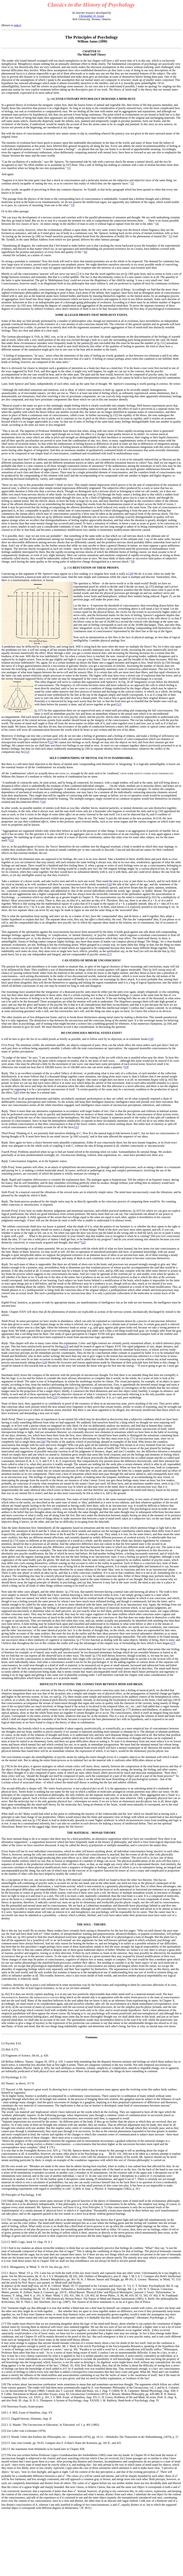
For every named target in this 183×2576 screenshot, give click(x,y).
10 (131, 573)
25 (55, 1397)
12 (51, 742)
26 (43, 1441)
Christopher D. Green (91, 15)
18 (151, 1038)
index (17, 25)
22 (83, 1242)
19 (126, 1067)
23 (66, 1346)
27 (172, 1643)
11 (118, 704)
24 (44, 1362)
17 (109, 954)
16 (109, 884)
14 (43, 801)
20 (16, 1092)
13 (27, 751)
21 (76, 1127)
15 (11, 840)
